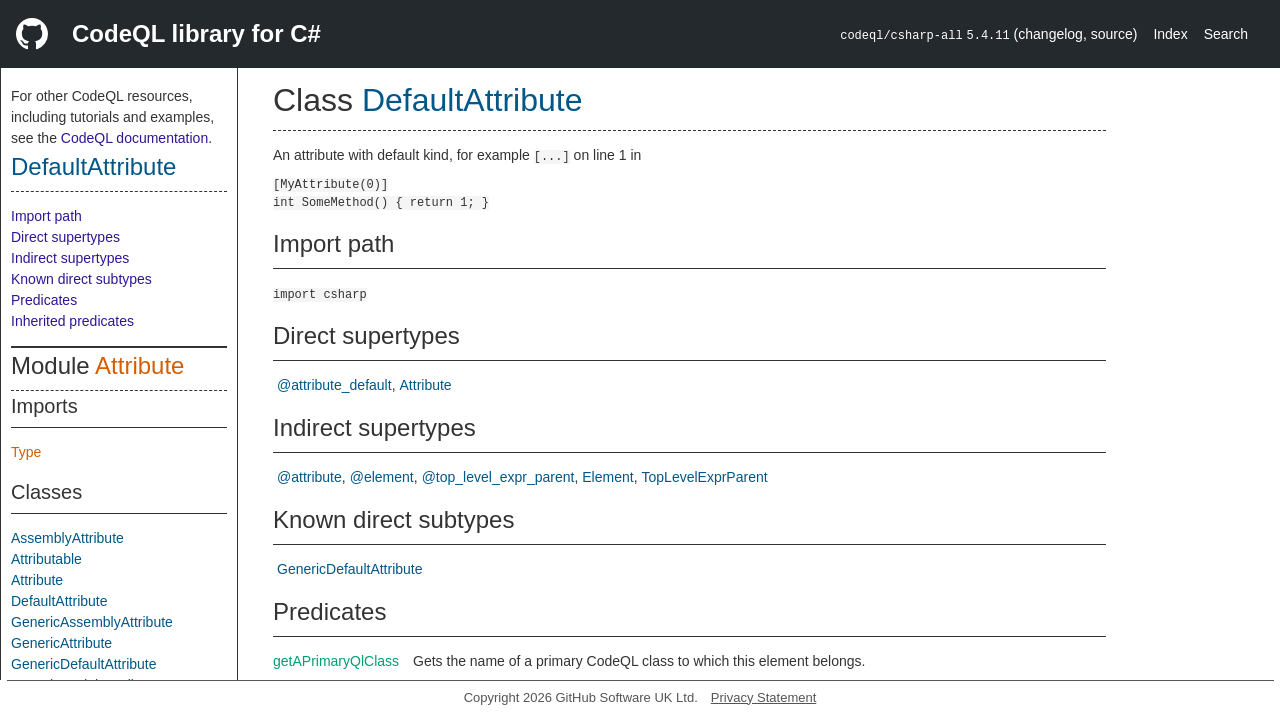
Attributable (46, 559)
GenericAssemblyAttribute (92, 622)
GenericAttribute (61, 643)
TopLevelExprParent (705, 477)
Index (1170, 34)
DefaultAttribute (93, 166)
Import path (46, 216)
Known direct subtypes (81, 279)
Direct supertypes (65, 237)
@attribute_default (334, 385)
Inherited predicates (72, 321)
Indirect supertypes (70, 258)
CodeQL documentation (134, 138)
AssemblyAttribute (67, 538)
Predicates (44, 300)
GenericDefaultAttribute (84, 664)
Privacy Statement (764, 697)
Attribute (139, 365)
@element (382, 477)
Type (26, 452)
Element (607, 477)
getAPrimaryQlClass (336, 661)
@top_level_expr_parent (498, 477)
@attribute (309, 477)
